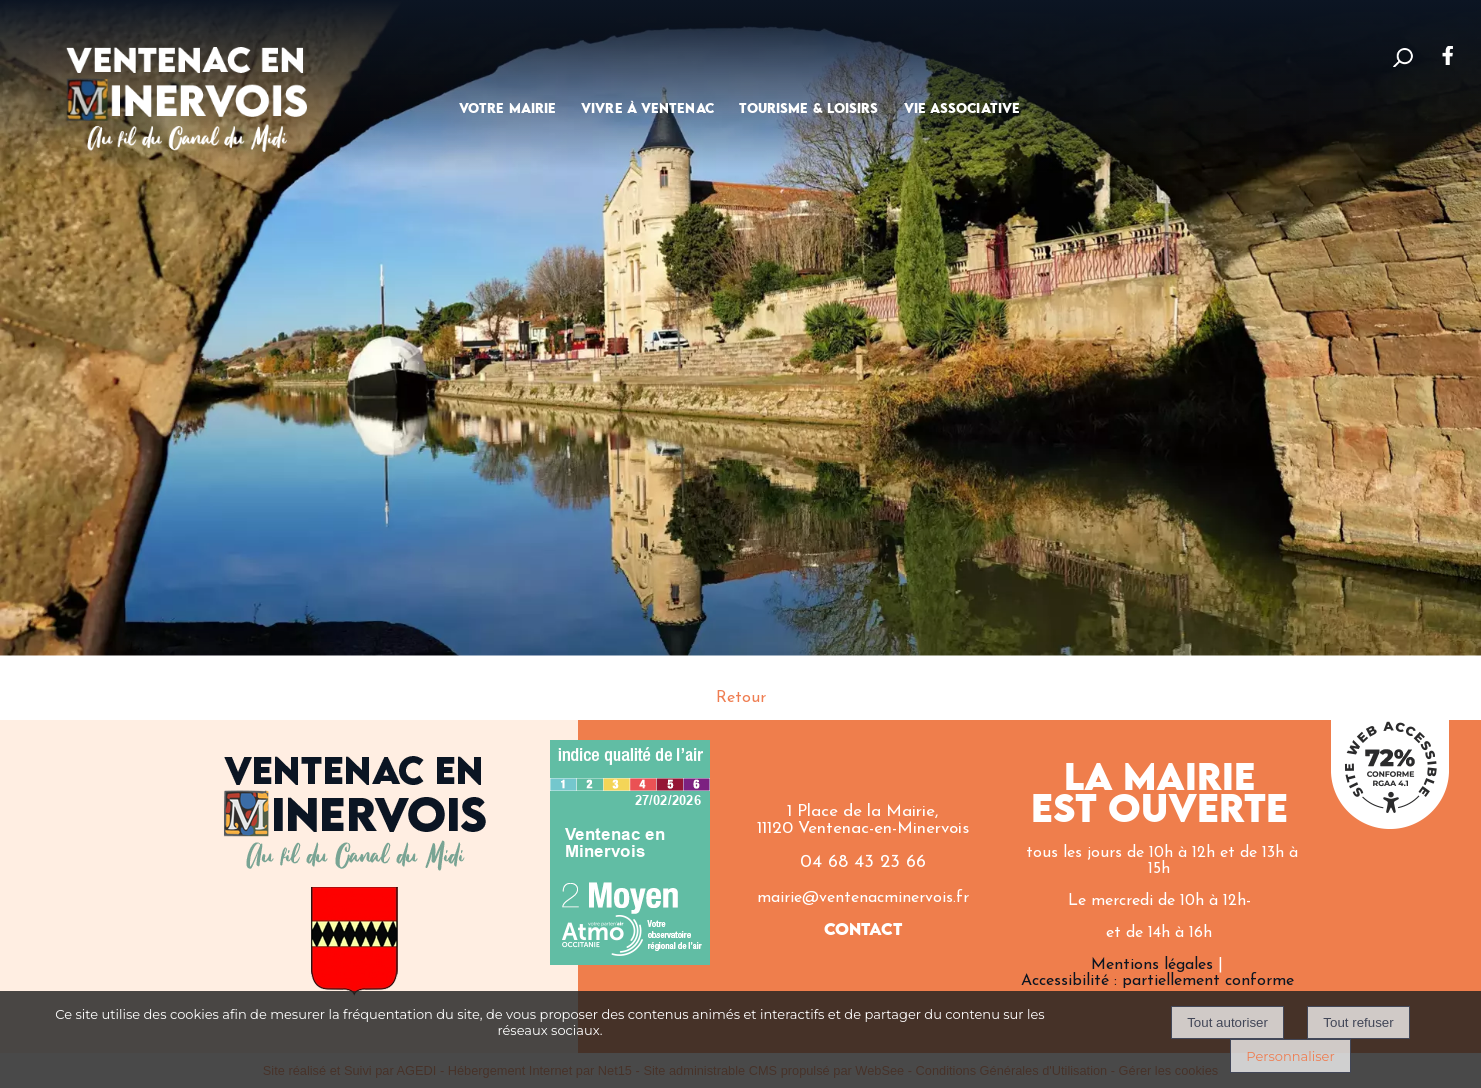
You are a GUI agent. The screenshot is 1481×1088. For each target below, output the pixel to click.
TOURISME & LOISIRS (809, 109)
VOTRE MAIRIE (507, 109)
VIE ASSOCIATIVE (962, 109)
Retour (741, 698)
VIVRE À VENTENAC (647, 109)
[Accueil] (187, 85)
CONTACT (863, 930)
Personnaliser (1290, 1056)
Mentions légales (1152, 965)
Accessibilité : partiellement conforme (1157, 981)
